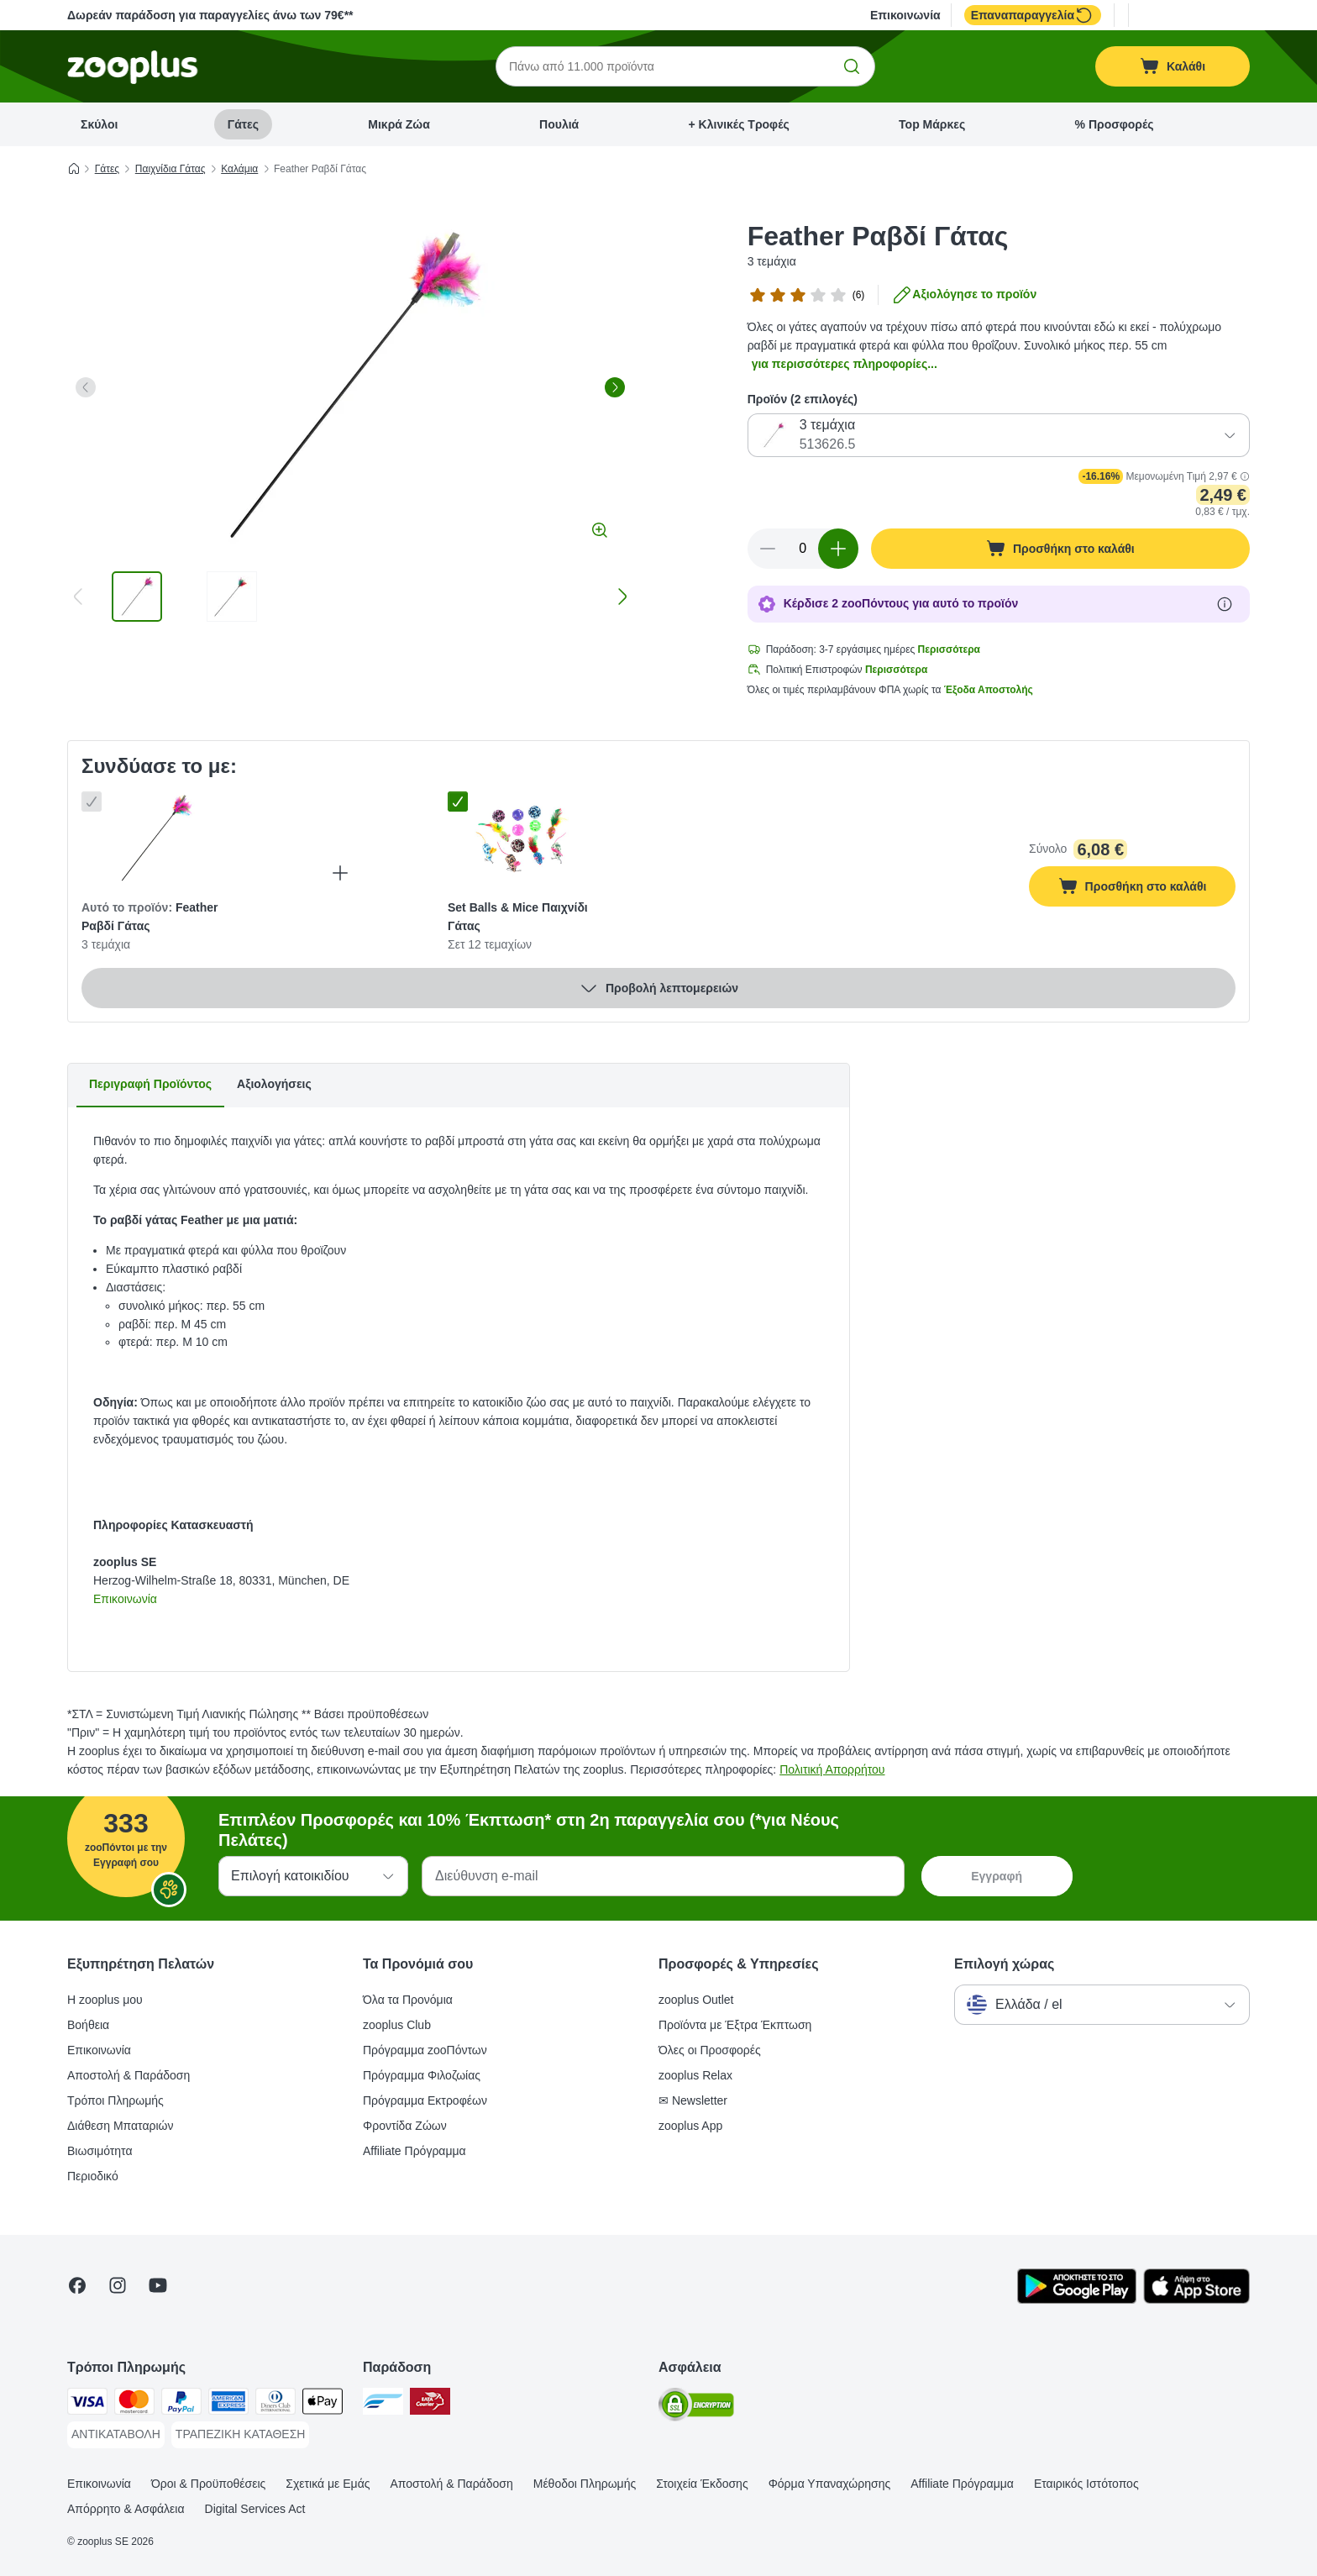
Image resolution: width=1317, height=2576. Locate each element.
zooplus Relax (695, 2075)
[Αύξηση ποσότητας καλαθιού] (838, 548)
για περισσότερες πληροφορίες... (844, 364)
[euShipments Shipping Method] (383, 2404)
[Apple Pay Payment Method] (322, 2404)
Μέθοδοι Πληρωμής (584, 2483)
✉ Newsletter (692, 2100)
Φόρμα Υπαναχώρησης (830, 2483)
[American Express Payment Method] (228, 2404)
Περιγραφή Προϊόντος (150, 1084)
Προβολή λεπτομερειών (658, 988)
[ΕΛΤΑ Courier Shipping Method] (430, 2404)
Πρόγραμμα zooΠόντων (425, 2050)
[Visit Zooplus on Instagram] (118, 2285)
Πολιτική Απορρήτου (831, 1769)
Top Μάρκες (932, 124)
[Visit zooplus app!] (1076, 2299)
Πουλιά (559, 124)
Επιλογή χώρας (1004, 1964)
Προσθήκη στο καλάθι (1147, 888)
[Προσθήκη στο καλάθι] (1060, 548)
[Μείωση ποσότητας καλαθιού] (768, 548)
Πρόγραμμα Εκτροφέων (425, 2100)
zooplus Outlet (696, 1999)
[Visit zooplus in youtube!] (158, 2285)
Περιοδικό (92, 2176)
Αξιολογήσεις (274, 1084)
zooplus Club (397, 2025)
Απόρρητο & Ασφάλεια (126, 2509)
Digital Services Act (255, 2509)
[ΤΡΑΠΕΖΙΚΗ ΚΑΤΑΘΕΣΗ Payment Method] (241, 2435)
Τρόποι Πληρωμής (115, 2100)
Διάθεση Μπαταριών (120, 2125)
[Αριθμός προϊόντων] (803, 548)
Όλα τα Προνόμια (408, 1999)
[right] (615, 387)
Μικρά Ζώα (399, 124)
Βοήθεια (88, 2025)
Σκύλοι (99, 124)
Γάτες (243, 124)
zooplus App (690, 2125)
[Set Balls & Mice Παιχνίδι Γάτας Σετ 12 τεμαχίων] (522, 838)
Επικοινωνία (905, 15)
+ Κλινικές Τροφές (739, 124)
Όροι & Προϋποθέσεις (208, 2483)
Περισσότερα (949, 649)
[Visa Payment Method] (87, 2404)
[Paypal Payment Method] (181, 2404)
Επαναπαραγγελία (1032, 15)
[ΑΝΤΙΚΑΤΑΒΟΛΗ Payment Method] (115, 2435)
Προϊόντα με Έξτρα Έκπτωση (734, 2025)
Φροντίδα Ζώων (405, 2125)
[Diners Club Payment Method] (275, 2404)
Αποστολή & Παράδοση (128, 2075)
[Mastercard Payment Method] (134, 2404)
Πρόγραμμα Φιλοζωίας (421, 2075)
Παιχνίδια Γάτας (170, 169)
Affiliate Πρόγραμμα (414, 2151)
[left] (86, 387)
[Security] (696, 2407)
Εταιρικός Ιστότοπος (1086, 2483)
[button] (1245, 476)
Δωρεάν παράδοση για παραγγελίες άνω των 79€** (210, 15)
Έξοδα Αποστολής (988, 690)
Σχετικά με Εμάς (328, 2483)
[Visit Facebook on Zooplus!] (77, 2285)
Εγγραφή (996, 1876)
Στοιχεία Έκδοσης (702, 2483)
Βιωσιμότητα (100, 2151)
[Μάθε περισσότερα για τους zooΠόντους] (1224, 604)
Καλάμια (239, 169)
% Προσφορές (1114, 124)
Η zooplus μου (105, 1999)
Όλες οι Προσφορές (709, 2050)
